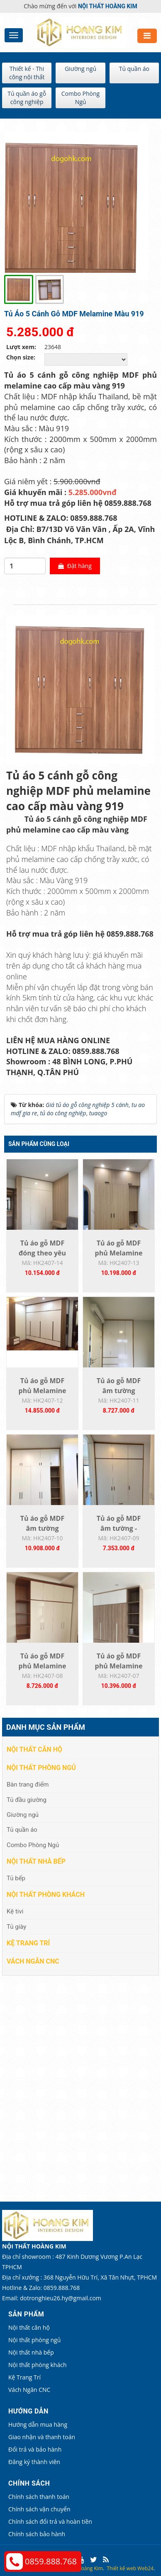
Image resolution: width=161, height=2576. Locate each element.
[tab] (8, 605)
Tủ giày (16, 1926)
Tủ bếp (16, 1878)
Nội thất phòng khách (46, 1895)
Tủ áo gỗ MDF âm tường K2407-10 (42, 1528)
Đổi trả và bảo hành (34, 2449)
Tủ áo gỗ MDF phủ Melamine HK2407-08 (42, 1665)
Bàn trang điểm (28, 1784)
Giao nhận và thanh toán (41, 2437)
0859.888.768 (51, 2561)
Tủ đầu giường (26, 1800)
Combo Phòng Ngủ (80, 98)
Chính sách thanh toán (38, 2497)
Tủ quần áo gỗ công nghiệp (26, 98)
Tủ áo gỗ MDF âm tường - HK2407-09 (119, 1528)
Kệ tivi (15, 1911)
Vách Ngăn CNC (33, 1961)
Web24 (145, 2568)
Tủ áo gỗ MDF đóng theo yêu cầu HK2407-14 (42, 1252)
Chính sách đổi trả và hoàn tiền (50, 2521)
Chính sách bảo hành (36, 2534)
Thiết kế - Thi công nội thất (26, 73)
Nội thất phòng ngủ (41, 1768)
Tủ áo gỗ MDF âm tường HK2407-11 (119, 1390)
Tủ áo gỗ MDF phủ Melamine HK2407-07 (119, 1665)
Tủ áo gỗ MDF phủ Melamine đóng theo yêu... (118, 1252)
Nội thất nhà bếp (36, 1861)
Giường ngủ (80, 69)
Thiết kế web (121, 2568)
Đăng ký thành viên (34, 2462)
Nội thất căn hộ (34, 1749)
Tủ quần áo (134, 69)
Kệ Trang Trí (28, 1943)
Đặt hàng (75, 566)
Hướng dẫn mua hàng (37, 2424)
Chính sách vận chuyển (39, 2509)
